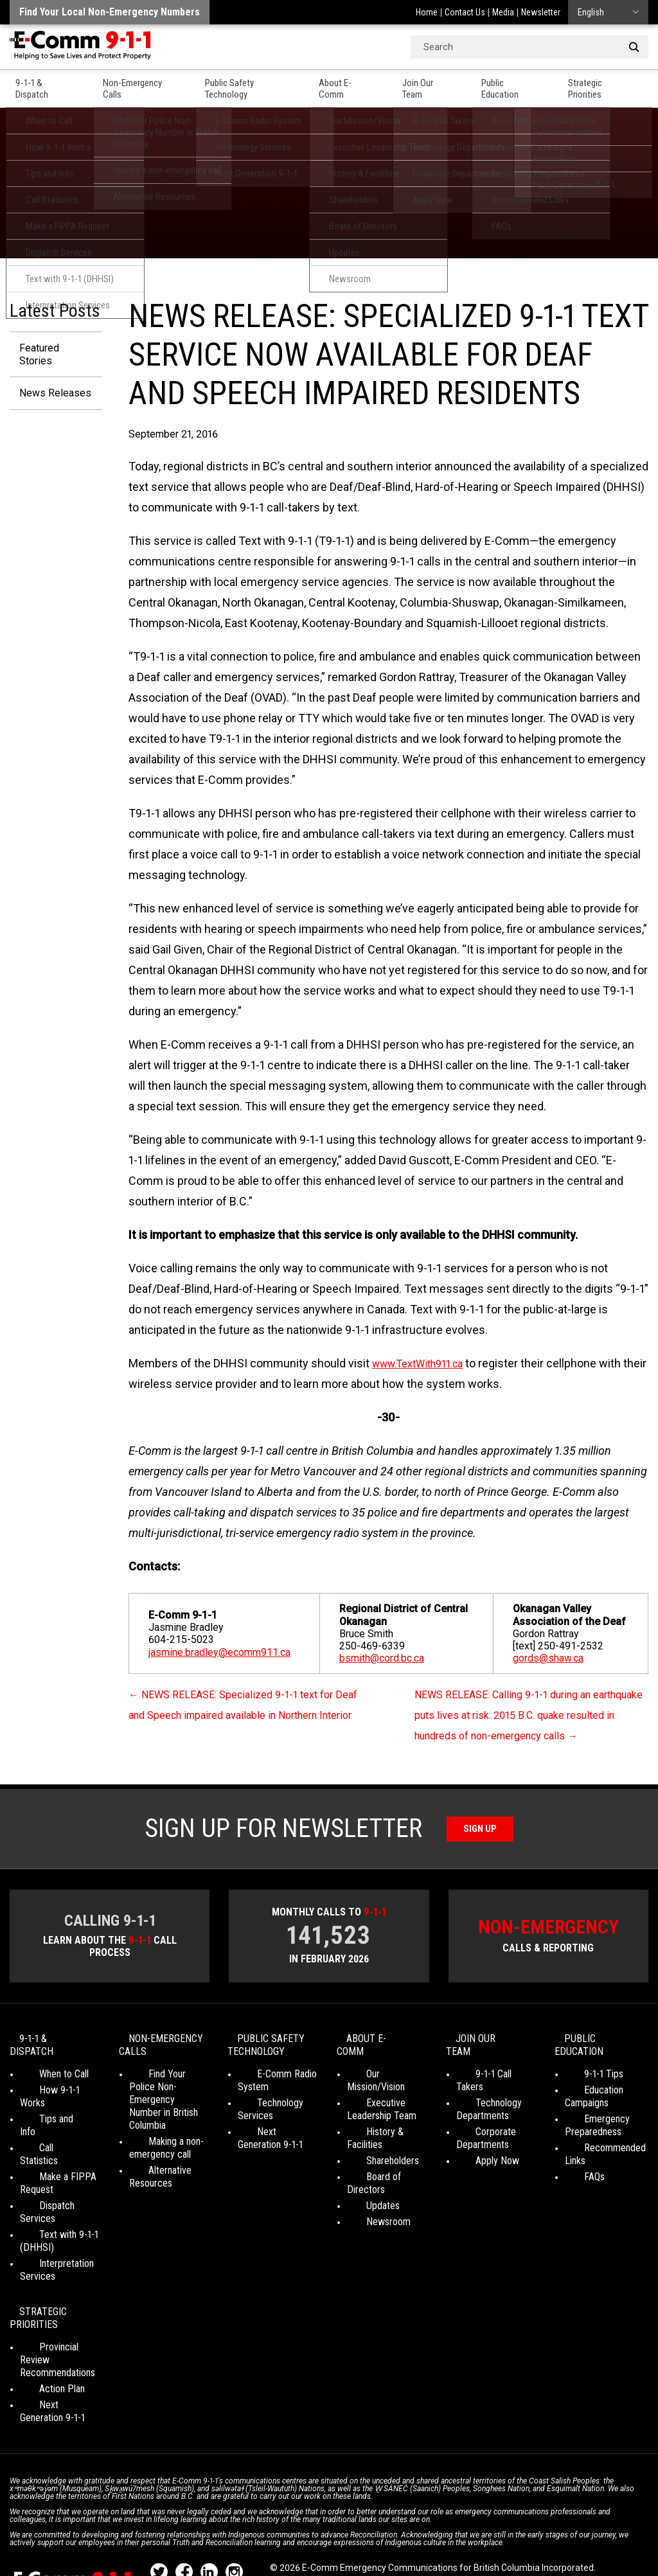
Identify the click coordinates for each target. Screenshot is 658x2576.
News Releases (50, 382)
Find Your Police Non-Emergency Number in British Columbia (163, 2117)
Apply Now (478, 2160)
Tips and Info (46, 2118)
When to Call (44, 2086)
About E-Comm (354, 83)
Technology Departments (482, 2108)
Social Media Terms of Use (382, 2531)
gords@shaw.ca (548, 1658)
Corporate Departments (482, 2137)
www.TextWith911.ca (425, 1363)
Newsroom (369, 2195)
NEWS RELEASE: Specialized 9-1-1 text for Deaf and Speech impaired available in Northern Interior (242, 1714)
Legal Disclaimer (508, 2531)
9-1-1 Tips (584, 2086)
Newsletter (540, 12)
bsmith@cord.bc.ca (381, 1658)
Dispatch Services (56, 2179)
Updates (363, 2179)
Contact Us (465, 12)
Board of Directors (384, 2163)
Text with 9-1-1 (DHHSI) (49, 2201)
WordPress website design (323, 2543)
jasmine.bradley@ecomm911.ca (219, 1652)
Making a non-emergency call (160, 2159)
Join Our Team (437, 83)
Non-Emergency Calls (138, 83)
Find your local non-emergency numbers (109, 12)
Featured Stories (52, 348)
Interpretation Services (47, 2230)
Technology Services (261, 2133)
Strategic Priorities (613, 83)
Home (427, 12)
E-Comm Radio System (268, 2104)
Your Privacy (295, 2531)
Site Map (566, 2531)
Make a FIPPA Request (48, 2156)
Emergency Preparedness (593, 2137)
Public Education (521, 83)
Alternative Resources (150, 2188)
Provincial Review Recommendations (57, 2313)
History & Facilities (384, 2131)
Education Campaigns (587, 2108)
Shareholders (373, 2147)
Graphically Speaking (433, 2543)
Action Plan (43, 2336)
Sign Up (480, 1849)
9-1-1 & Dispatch (40, 83)
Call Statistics (47, 2134)
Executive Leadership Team (381, 2108)
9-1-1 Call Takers (489, 2086)
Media (503, 12)
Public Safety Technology (251, 83)
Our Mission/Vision (384, 2086)
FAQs (575, 2189)
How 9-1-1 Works (54, 2102)
